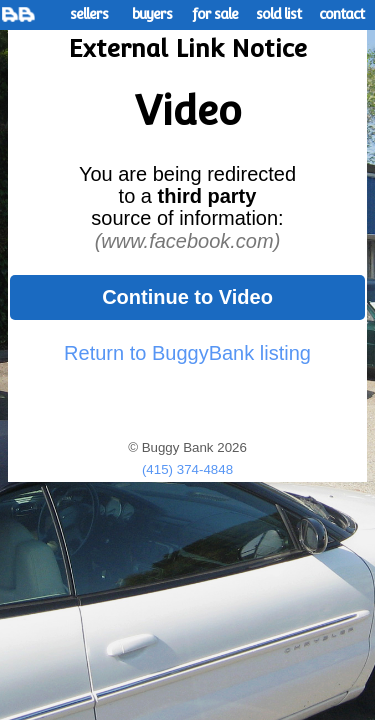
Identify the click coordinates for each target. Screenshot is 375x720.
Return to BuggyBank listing (187, 353)
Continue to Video (187, 297)
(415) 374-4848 (187, 469)
